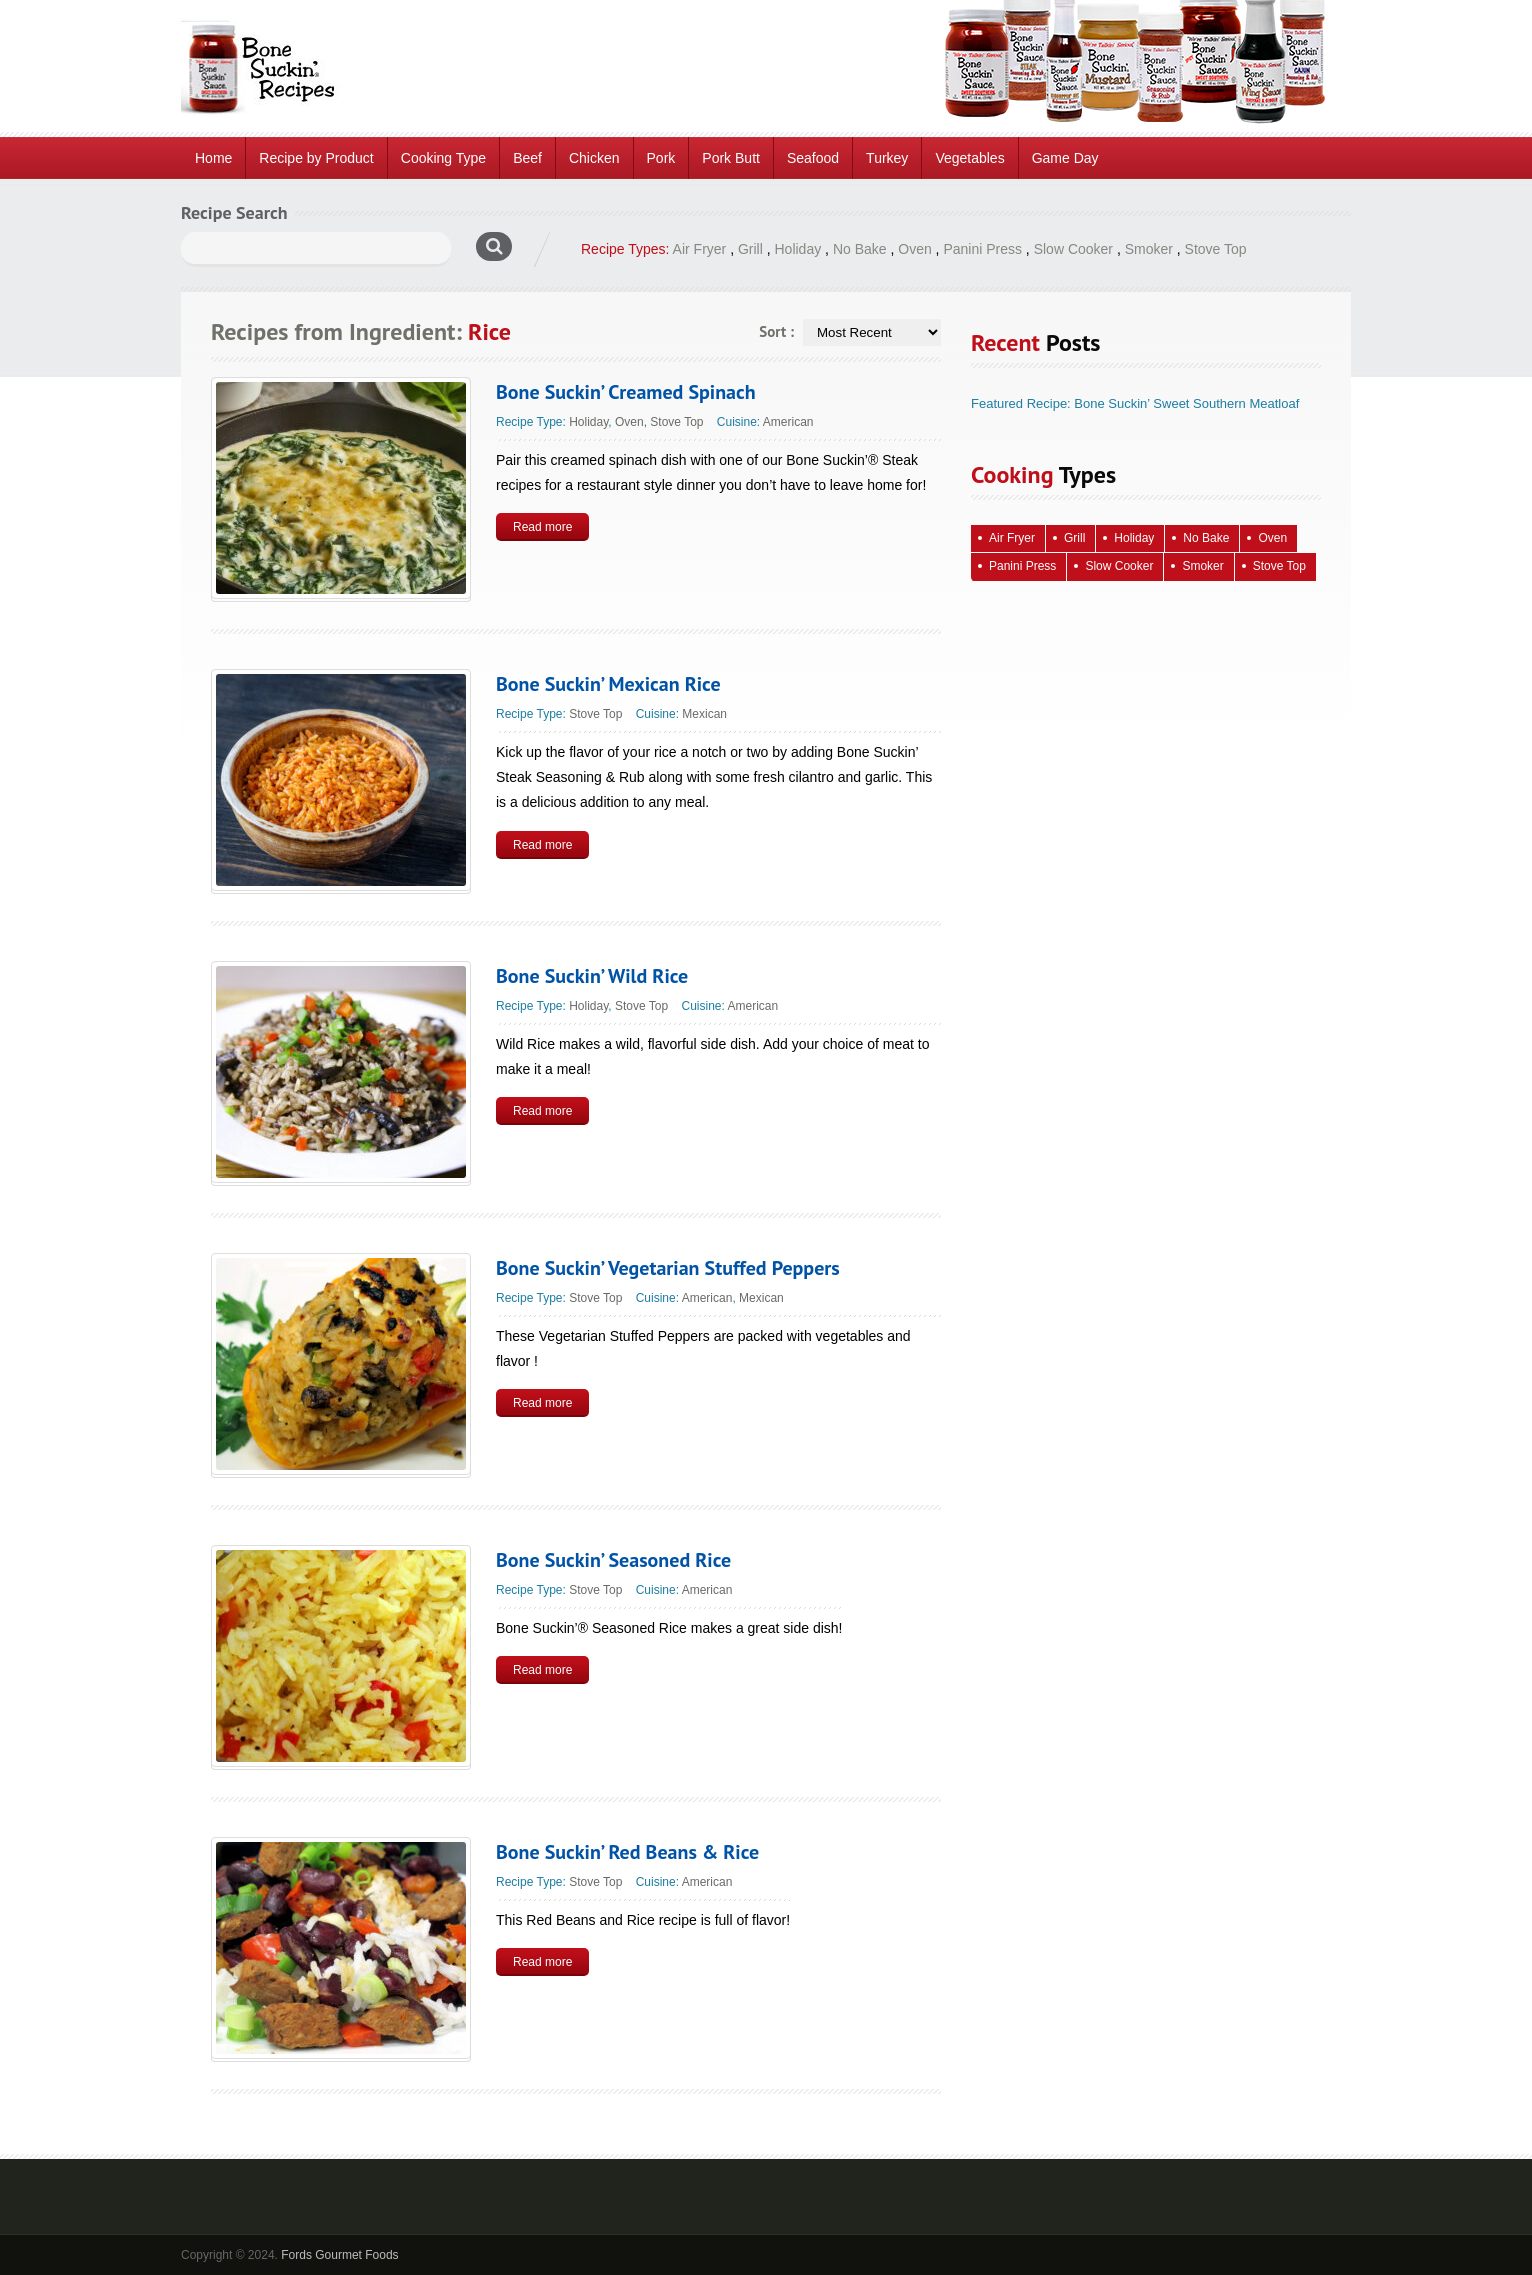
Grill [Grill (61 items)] (1074, 538)
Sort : (776, 331)
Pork (661, 158)
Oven (914, 249)
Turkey (887, 158)
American (788, 422)
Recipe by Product (316, 158)
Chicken (594, 158)
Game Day (1065, 158)
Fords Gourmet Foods (339, 2255)
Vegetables (969, 158)
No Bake (860, 249)
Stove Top (1216, 249)
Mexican (704, 714)
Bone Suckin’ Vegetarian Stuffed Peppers (668, 1268)
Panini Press (982, 249)
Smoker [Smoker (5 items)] (1202, 566)
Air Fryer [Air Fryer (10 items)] (1012, 538)
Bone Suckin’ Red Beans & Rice (627, 1852)
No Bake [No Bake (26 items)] (1206, 538)
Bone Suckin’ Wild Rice (592, 976)
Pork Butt (731, 158)
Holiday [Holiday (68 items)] (1134, 538)
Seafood (813, 158)
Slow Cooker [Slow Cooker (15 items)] (1119, 566)
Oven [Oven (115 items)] (1272, 538)
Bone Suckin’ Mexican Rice (608, 684)
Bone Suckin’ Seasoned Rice (613, 1560)
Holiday (798, 249)
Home (213, 158)
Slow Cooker (1073, 249)
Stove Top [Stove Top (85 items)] (1279, 566)
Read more (542, 527)
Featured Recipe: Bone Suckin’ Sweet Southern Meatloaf (1135, 403)
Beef (527, 158)
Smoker (1149, 249)
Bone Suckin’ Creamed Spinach (626, 392)
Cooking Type (443, 158)
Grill (750, 249)
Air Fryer (700, 249)
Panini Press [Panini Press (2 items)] (1022, 566)
